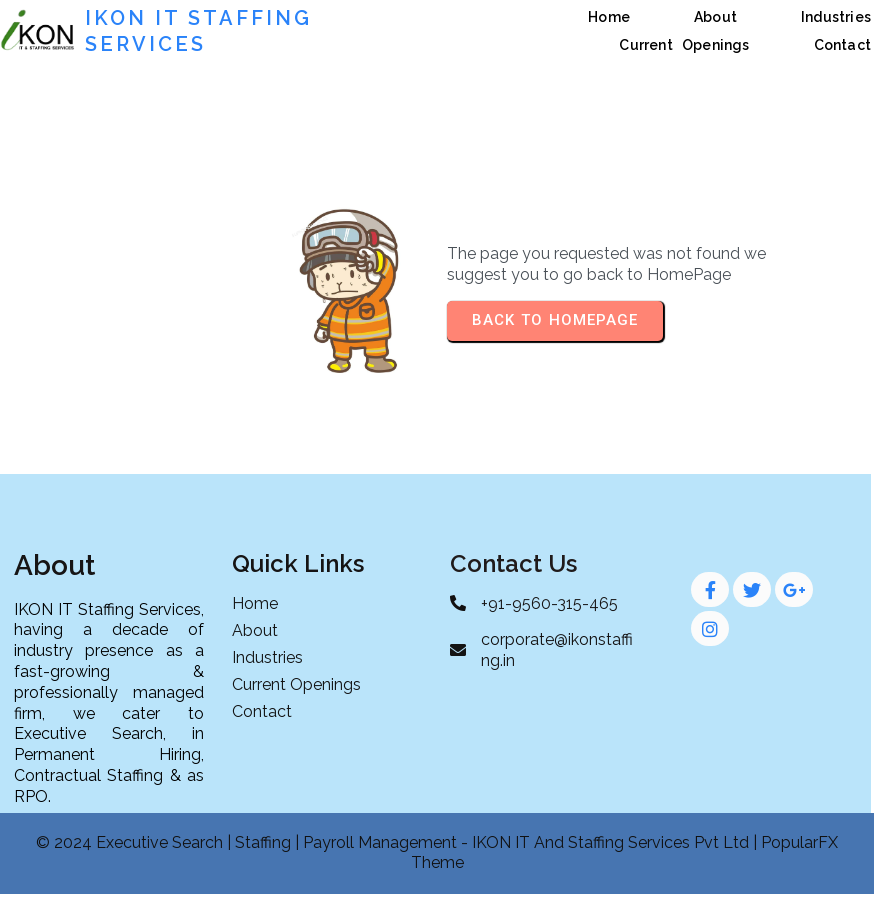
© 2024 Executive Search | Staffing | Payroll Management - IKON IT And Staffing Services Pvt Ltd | (398, 842)
